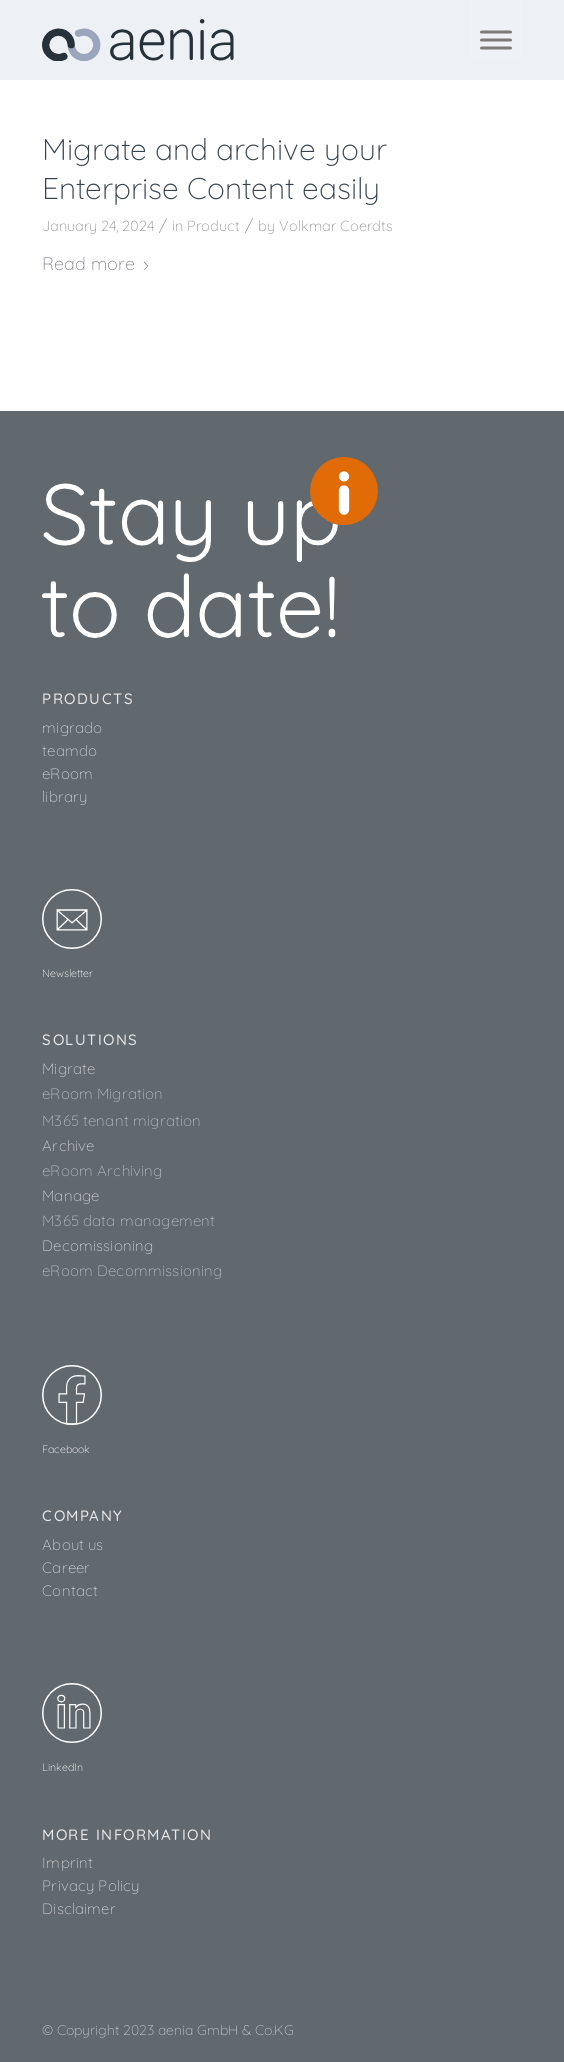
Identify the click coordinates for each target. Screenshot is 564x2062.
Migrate (68, 1068)
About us (72, 1544)
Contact (70, 1590)
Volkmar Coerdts (336, 225)
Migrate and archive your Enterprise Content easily (214, 168)
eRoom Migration (102, 1093)
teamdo (69, 750)
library (64, 796)
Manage (70, 1195)
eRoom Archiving (102, 1170)
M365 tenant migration (121, 1120)
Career (66, 1567)
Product (213, 225)
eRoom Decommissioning (132, 1270)
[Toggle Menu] (496, 39)
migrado (72, 727)
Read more (96, 263)
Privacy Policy (90, 1885)
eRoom (67, 773)
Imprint (67, 1862)
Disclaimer (79, 1908)
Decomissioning (97, 1245)
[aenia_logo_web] (234, 40)
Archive (68, 1145)
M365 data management (128, 1220)
